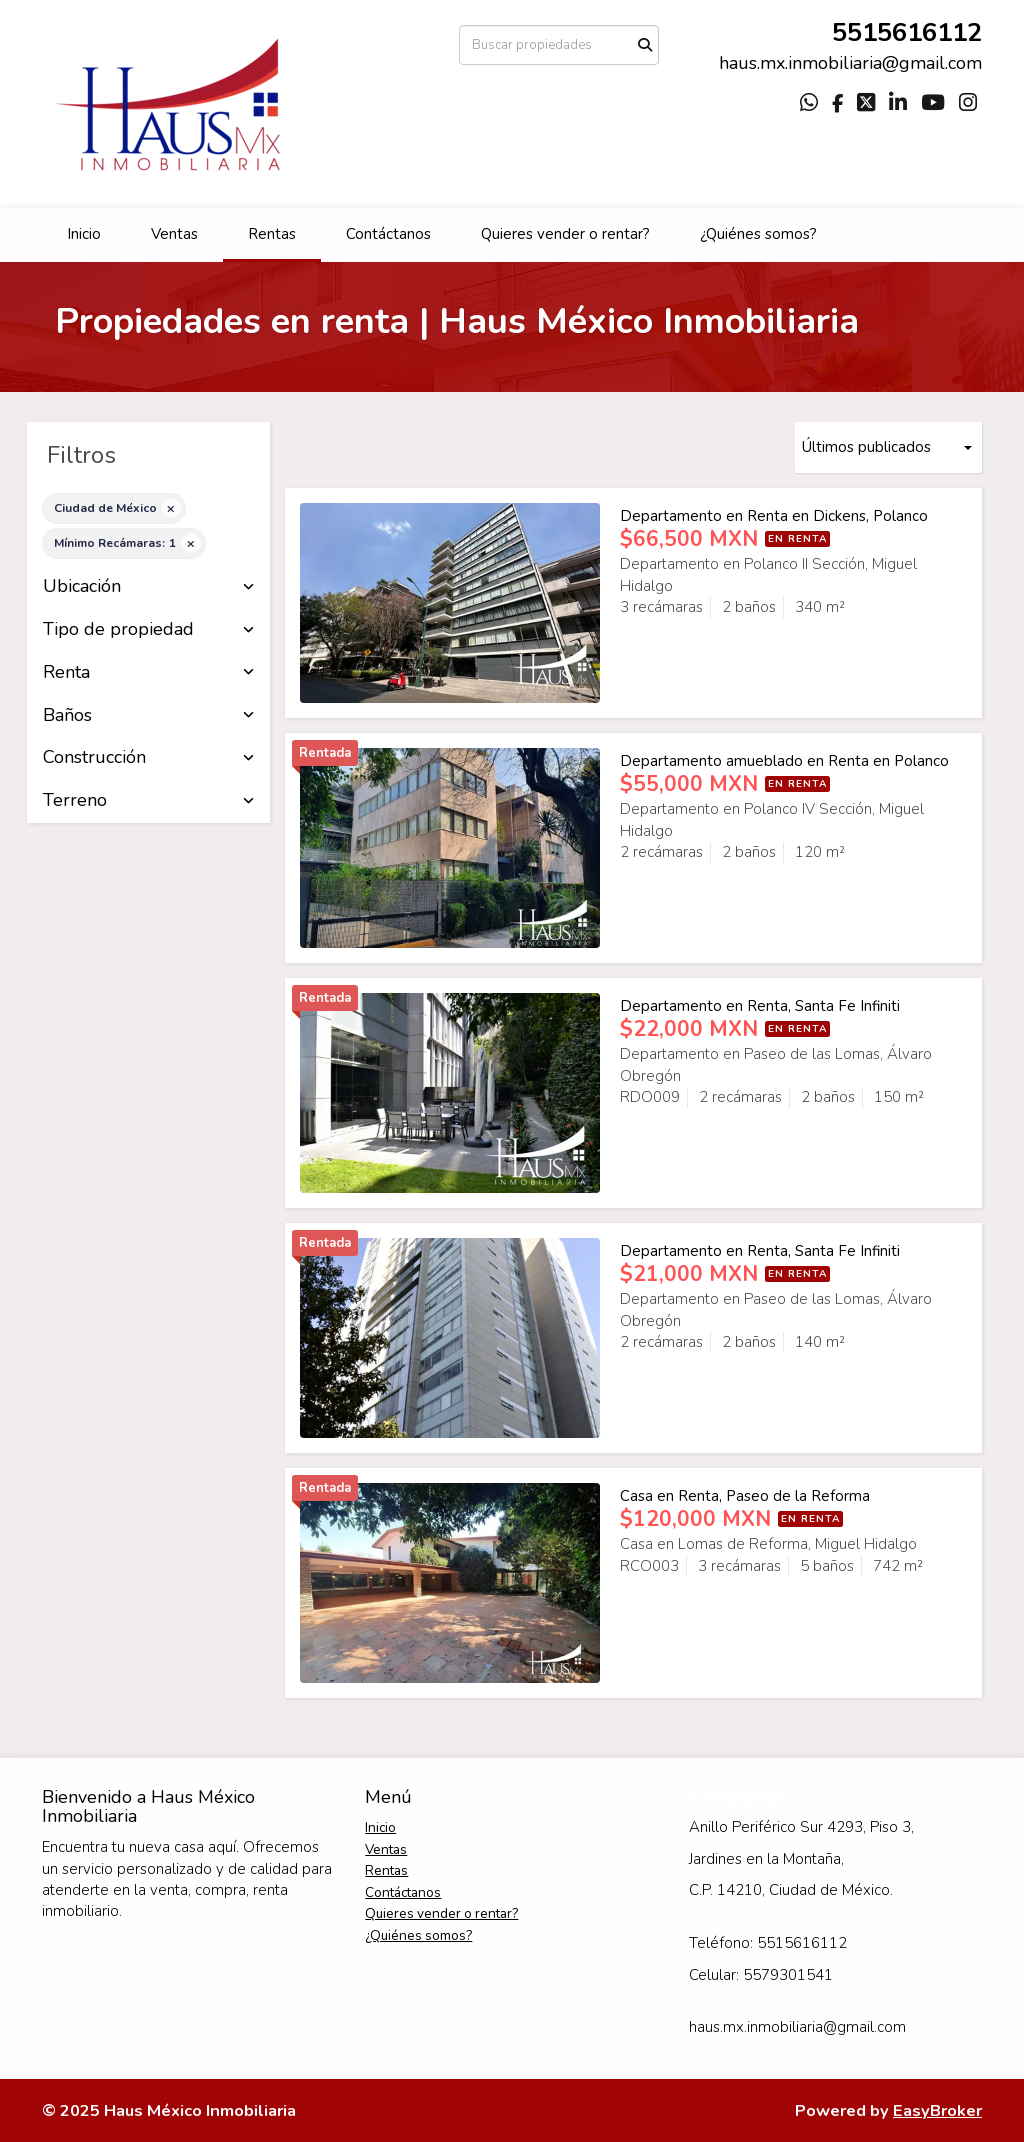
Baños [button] (148, 716)
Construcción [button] (148, 758)
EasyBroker (937, 2110)
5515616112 (907, 32)
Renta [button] (148, 673)
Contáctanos (388, 234)
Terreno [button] (148, 801)
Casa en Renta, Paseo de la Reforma (745, 1496)
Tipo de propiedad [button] (148, 630)
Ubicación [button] (148, 587)
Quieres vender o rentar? (565, 234)
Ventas (174, 234)
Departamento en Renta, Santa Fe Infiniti (760, 1006)
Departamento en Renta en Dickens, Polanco (774, 516)
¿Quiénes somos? (758, 234)
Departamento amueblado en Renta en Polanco (784, 761)
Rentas (272, 234)
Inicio (84, 234)
